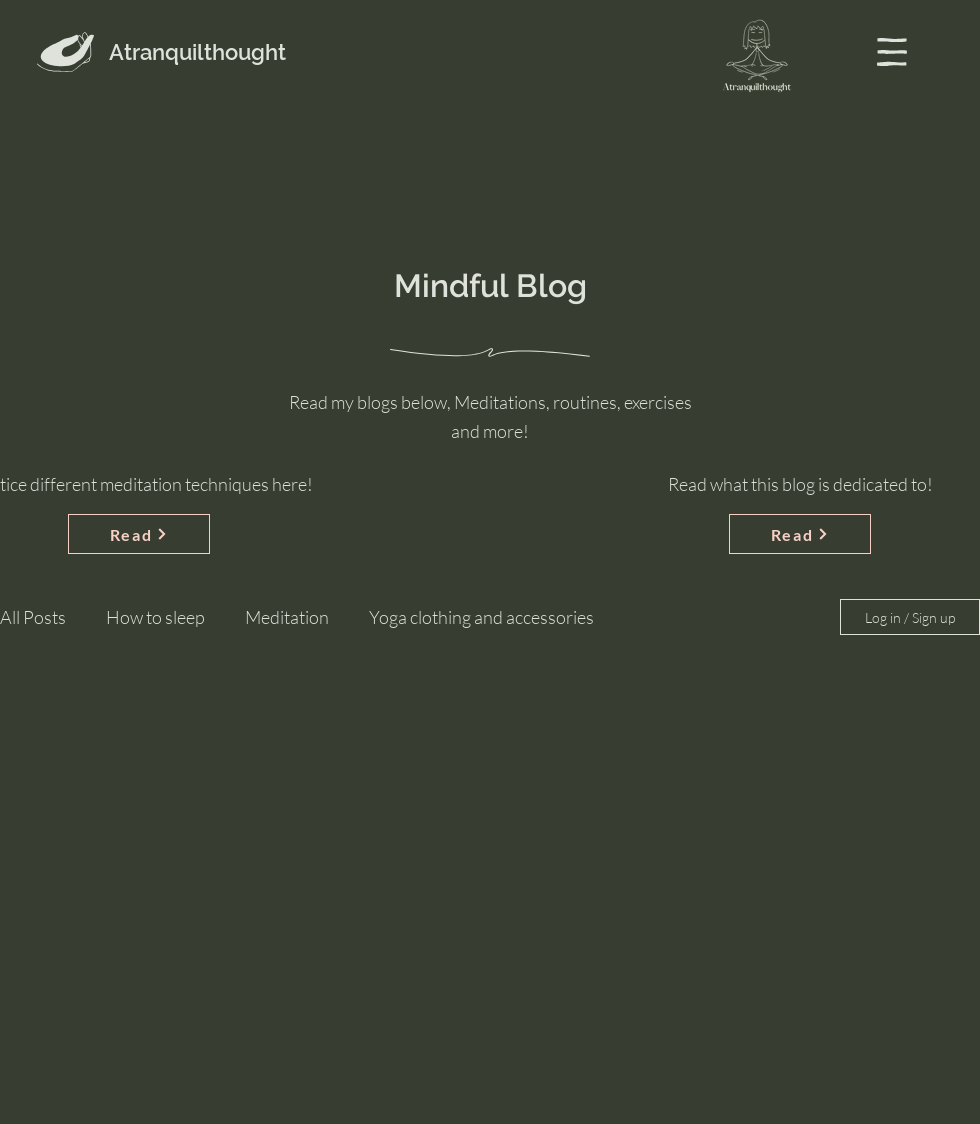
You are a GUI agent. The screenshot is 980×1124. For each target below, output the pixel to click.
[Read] (139, 534)
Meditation (287, 617)
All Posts (33, 617)
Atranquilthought (197, 52)
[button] (892, 52)
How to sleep (155, 617)
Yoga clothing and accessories (481, 617)
